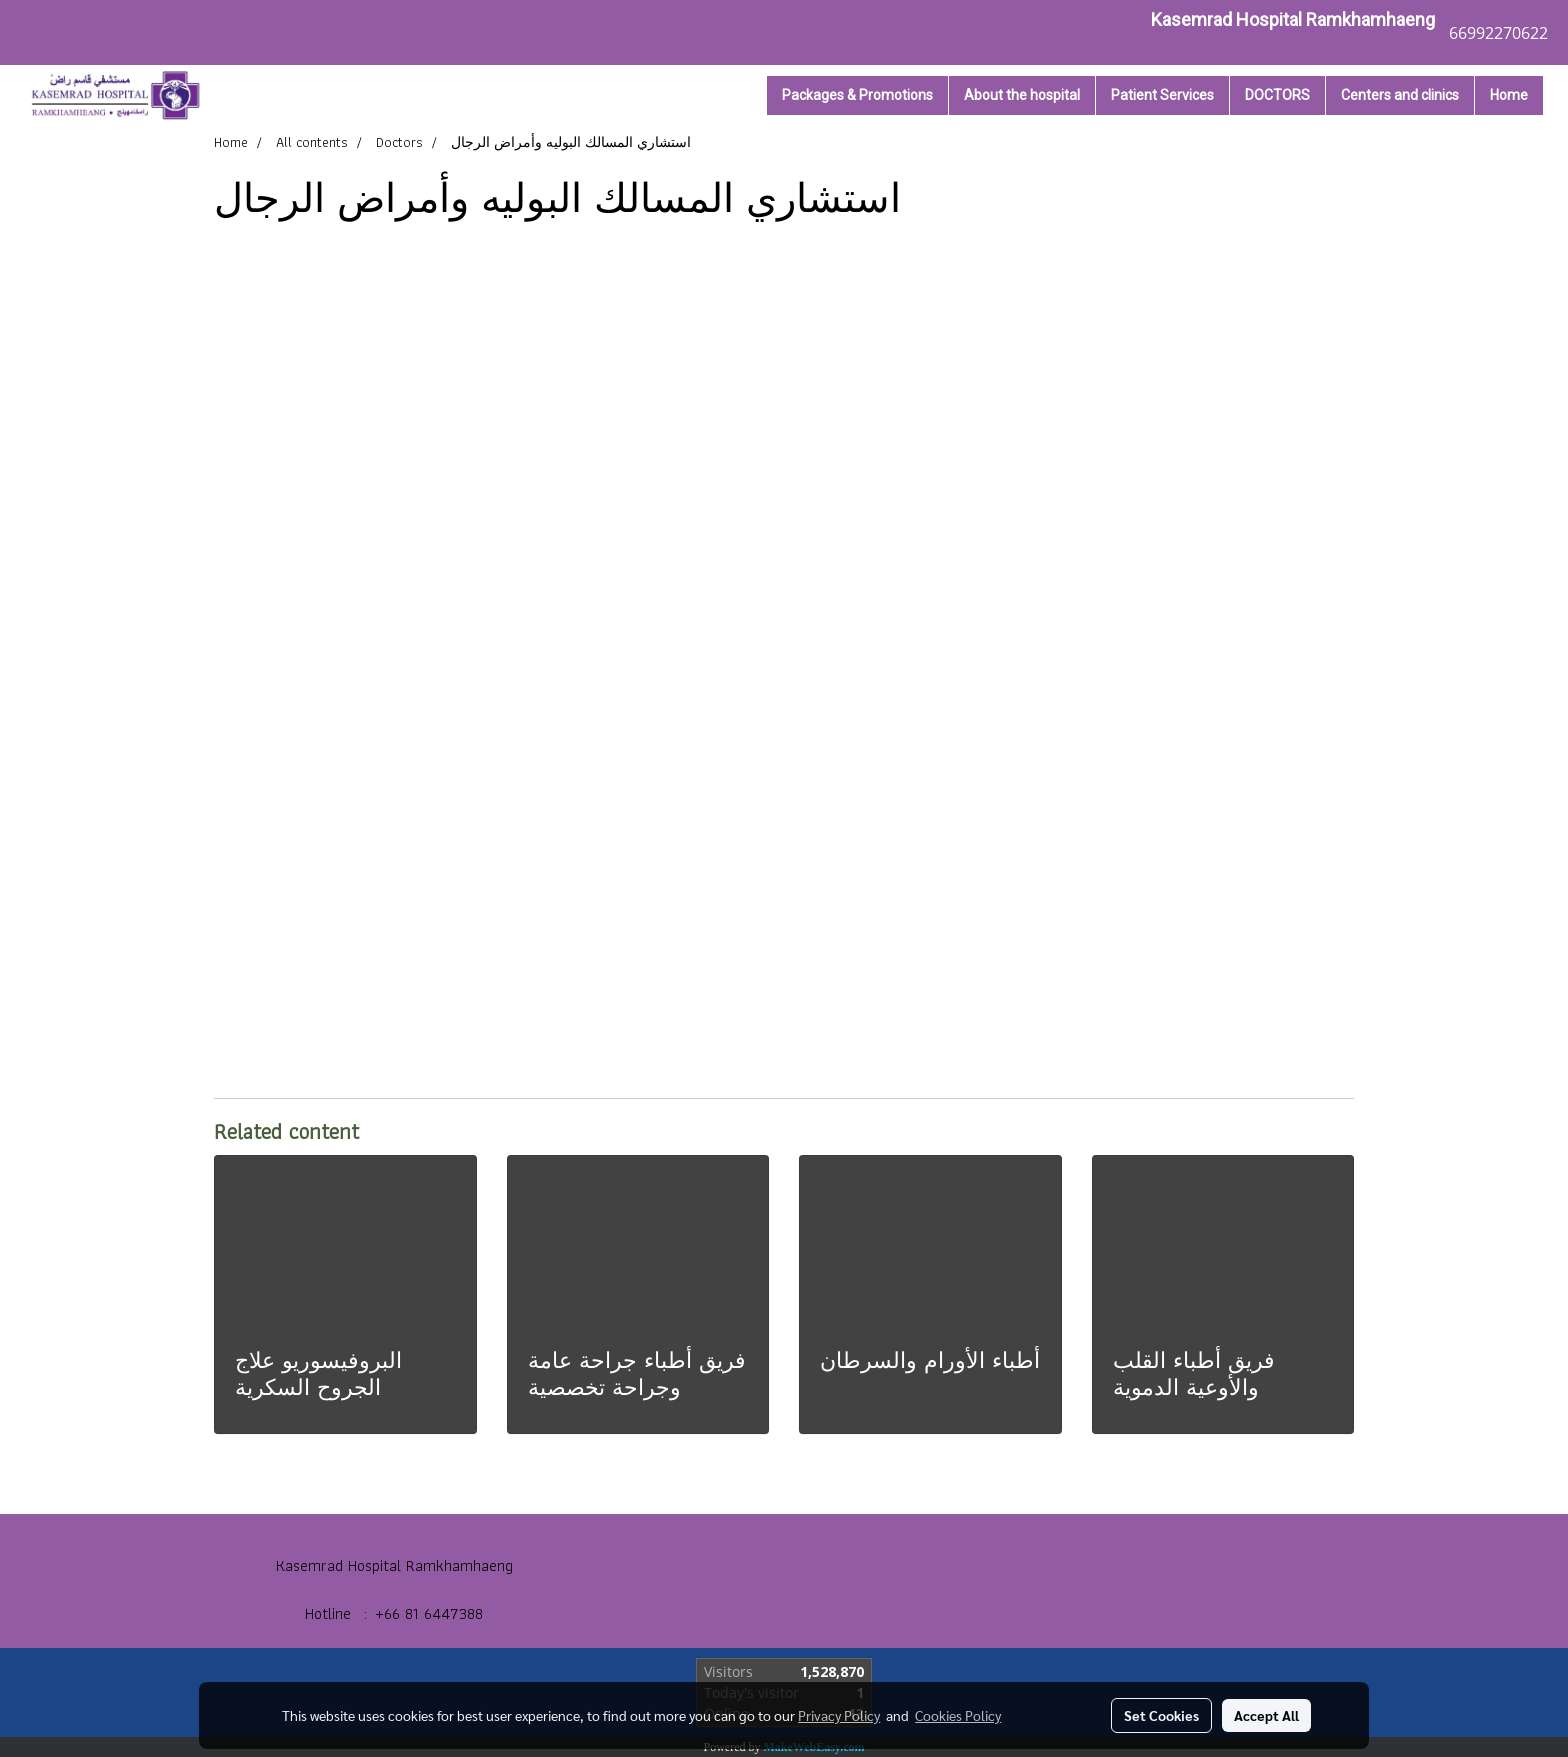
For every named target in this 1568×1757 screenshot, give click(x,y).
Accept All (1266, 1715)
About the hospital (1022, 95)
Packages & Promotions (857, 95)
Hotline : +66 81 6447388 (394, 1613)
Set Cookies (1161, 1715)
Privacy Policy (839, 1715)
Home (1509, 95)
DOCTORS (1277, 95)
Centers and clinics (1400, 95)
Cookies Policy (958, 1715)
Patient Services (1162, 95)
